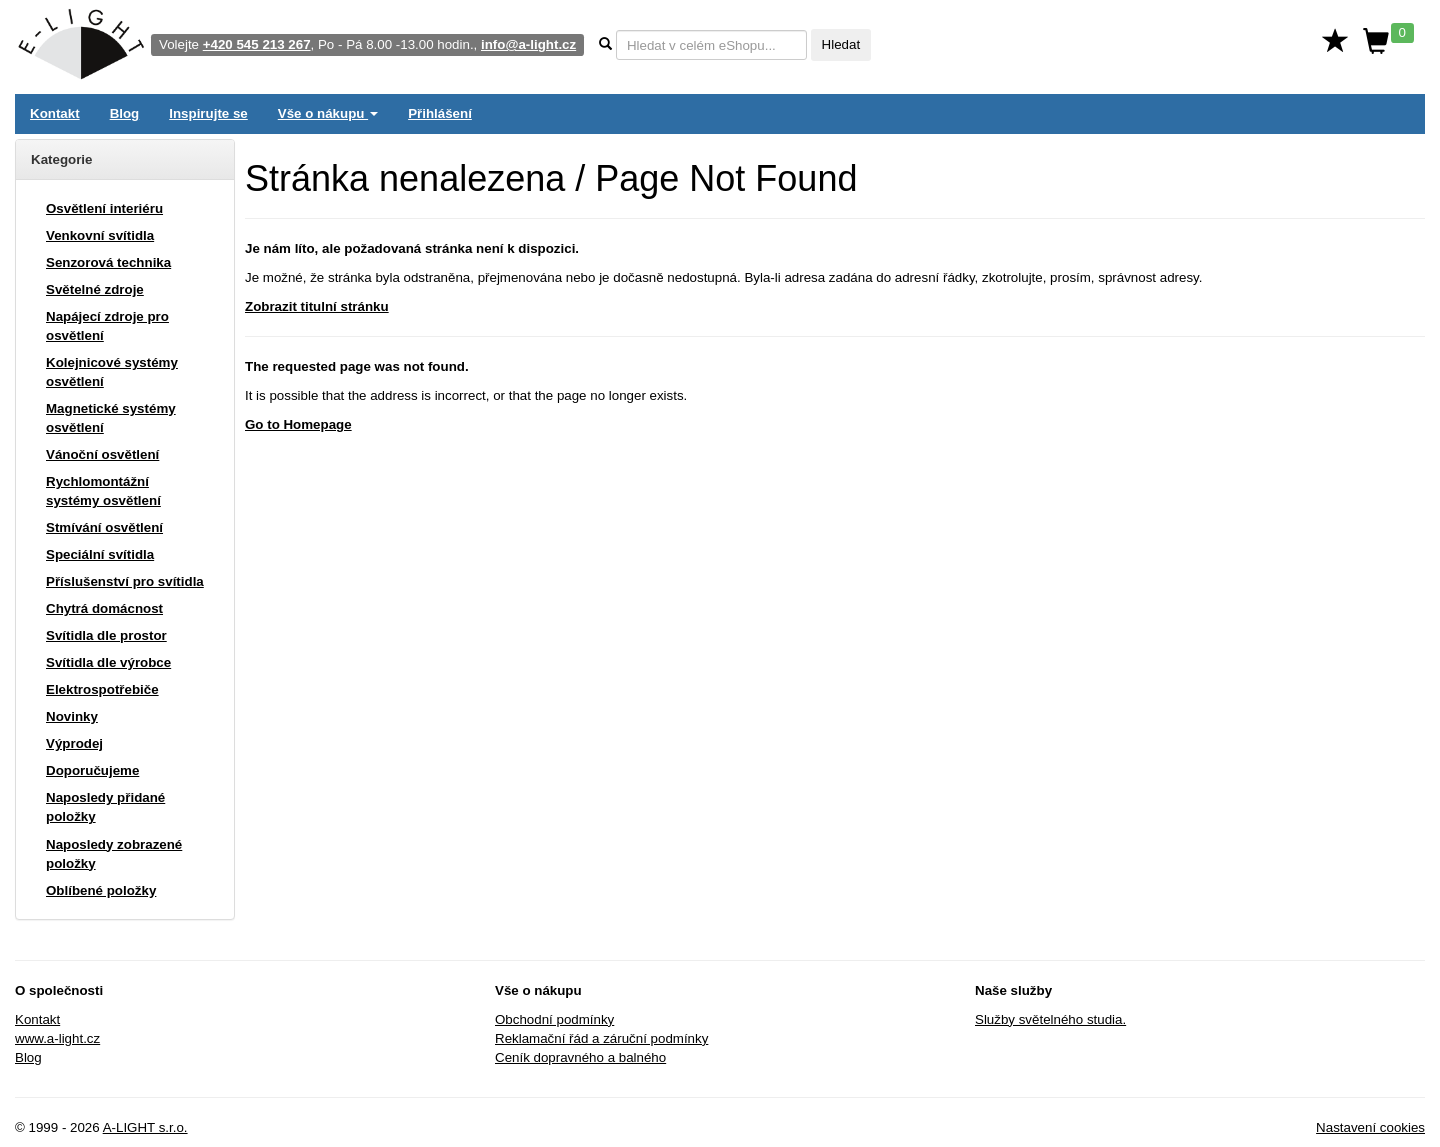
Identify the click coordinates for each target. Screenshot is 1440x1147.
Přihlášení (440, 113)
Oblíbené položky (101, 890)
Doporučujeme (92, 770)
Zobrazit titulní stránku (317, 306)
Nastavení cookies (1370, 1127)
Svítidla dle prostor (106, 635)
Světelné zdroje (95, 289)
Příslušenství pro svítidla (125, 581)
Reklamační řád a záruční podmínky (601, 1038)
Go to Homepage (298, 424)
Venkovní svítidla (100, 235)
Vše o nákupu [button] (328, 113)
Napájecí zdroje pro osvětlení (107, 326)
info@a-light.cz (528, 44)
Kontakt (55, 113)
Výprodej (74, 743)
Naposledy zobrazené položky (114, 854)
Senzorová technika (108, 262)
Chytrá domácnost (104, 608)
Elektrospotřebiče (102, 689)
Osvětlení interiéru (104, 208)
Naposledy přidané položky (105, 807)
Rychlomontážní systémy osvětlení (103, 491)
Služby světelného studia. (1050, 1019)
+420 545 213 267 (257, 44)
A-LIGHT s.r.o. (145, 1127)
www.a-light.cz (57, 1038)
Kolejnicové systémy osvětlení (112, 372)
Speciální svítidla (100, 554)
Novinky (72, 716)
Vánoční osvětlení (102, 454)
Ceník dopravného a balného (580, 1057)
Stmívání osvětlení (104, 527)
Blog (125, 113)
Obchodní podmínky (554, 1019)
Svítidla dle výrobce (108, 662)
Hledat (841, 44)
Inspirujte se (208, 113)
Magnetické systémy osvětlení (111, 418)
